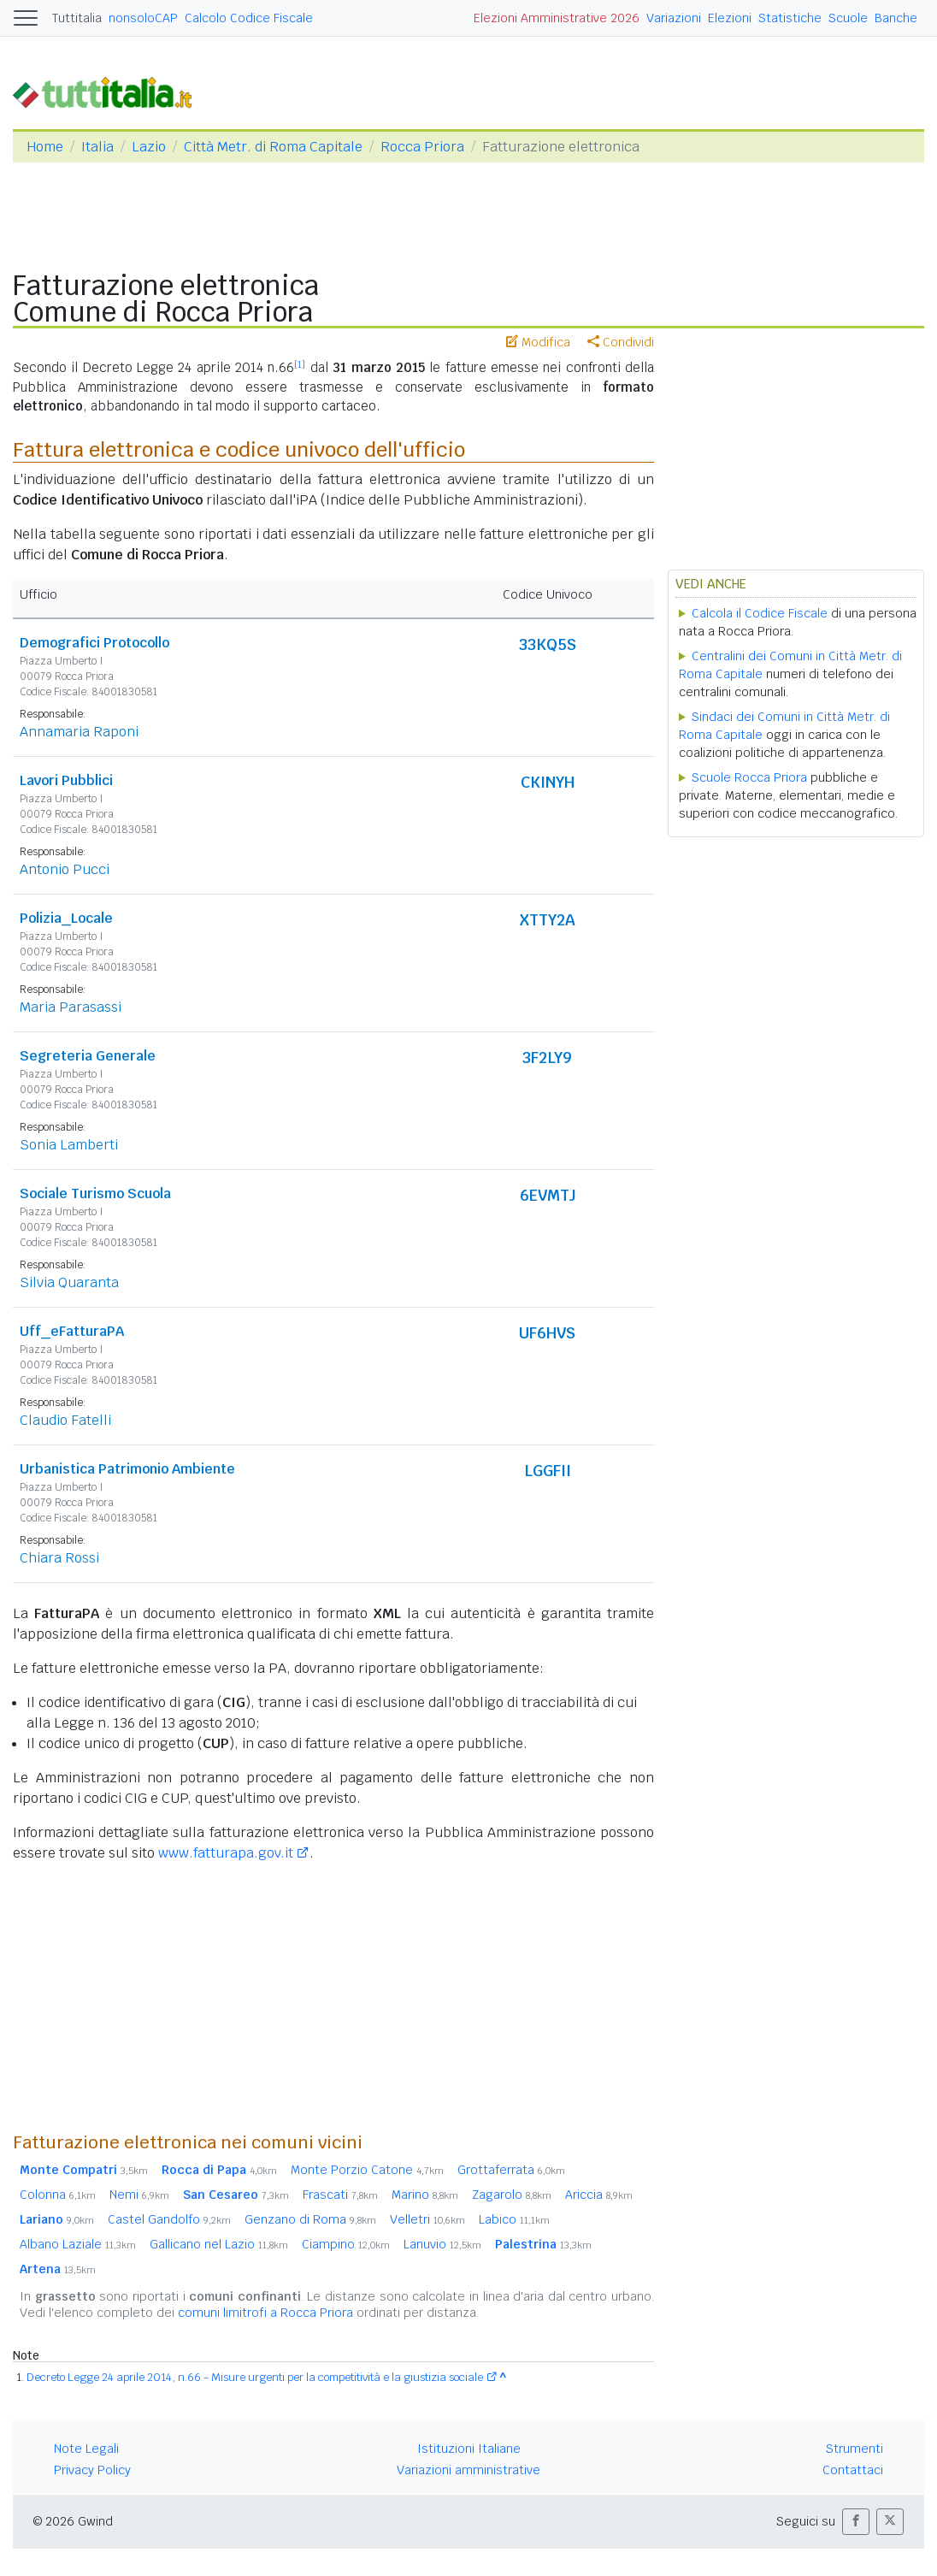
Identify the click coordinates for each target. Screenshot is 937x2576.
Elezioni (729, 18)
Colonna (58, 2194)
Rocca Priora (422, 147)
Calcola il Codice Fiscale (760, 613)
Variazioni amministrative (468, 2470)
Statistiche (790, 18)
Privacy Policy (92, 2470)
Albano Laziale (78, 2244)
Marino (425, 2194)
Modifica (538, 342)
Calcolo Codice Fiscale (249, 18)
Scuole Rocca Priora (749, 777)
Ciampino (346, 2244)
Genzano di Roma (310, 2219)
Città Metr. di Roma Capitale (273, 147)
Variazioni (673, 18)
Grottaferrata (511, 2169)
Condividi (620, 342)
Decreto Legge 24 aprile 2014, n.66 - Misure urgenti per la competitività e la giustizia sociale (255, 2377)
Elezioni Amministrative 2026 (556, 18)
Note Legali (86, 2448)
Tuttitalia (77, 18)
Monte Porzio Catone (367, 2169)
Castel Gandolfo (169, 2219)
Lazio (149, 147)
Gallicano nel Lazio (219, 2244)
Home (45, 147)
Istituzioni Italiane (469, 2448)
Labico (514, 2219)
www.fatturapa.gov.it (225, 1853)
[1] (299, 364)
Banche (896, 18)
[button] (855, 2521)
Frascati (340, 2194)
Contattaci (852, 2470)
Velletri (427, 2219)
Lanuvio (442, 2244)
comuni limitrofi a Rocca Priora (265, 2312)
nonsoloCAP (143, 18)
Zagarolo (511, 2194)
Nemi (139, 2194)
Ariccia (599, 2194)
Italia (97, 147)
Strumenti (854, 2448)
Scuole (848, 18)
